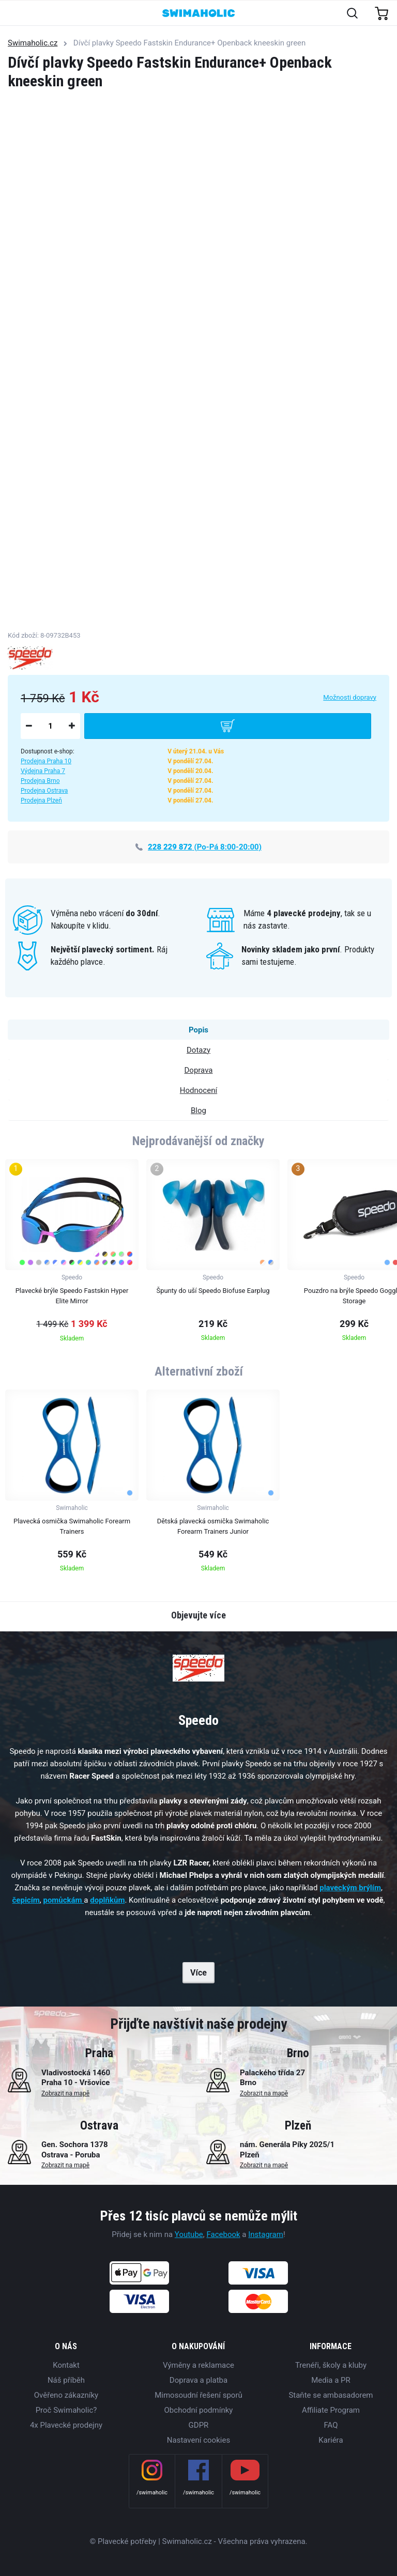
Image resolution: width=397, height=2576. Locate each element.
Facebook (223, 2234)
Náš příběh (66, 2380)
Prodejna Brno (40, 780)
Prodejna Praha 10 (46, 761)
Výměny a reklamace (198, 2365)
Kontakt (66, 2365)
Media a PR (330, 2380)
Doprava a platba (198, 2380)
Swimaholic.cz (32, 43)
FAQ (331, 2425)
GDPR (199, 2425)
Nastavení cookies (198, 2440)
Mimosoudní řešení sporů (198, 2395)
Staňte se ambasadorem (330, 2395)
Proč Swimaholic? (66, 2410)
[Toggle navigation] (14, 13)
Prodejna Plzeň (41, 800)
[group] (72, 1253)
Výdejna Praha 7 (43, 771)
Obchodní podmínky (198, 2410)
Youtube (189, 2234)
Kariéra (330, 2440)
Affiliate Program (331, 2410)
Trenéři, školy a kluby (331, 2365)
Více (198, 1973)
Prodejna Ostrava (44, 790)
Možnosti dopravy (349, 697)
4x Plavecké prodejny (66, 2425)
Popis (198, 1030)
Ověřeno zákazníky (66, 2395)
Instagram (265, 2234)
